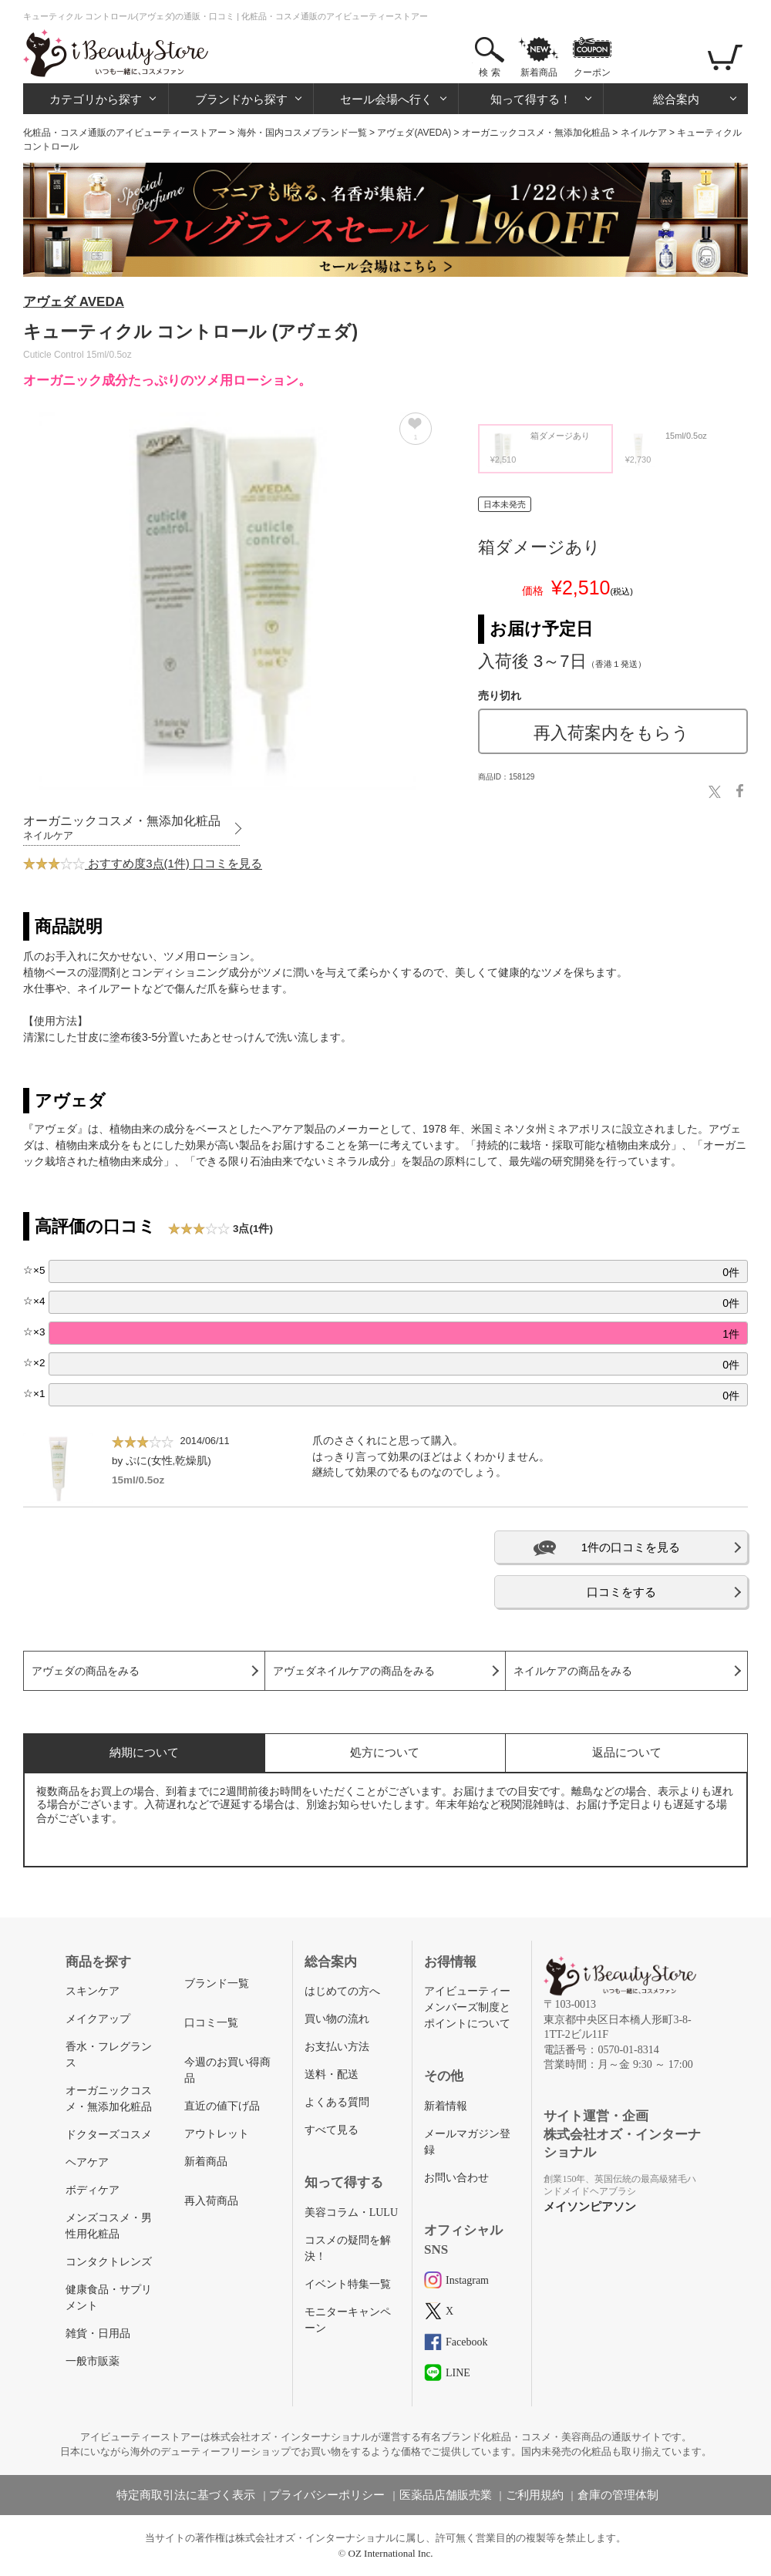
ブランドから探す (241, 99)
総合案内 (676, 99)
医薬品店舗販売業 (445, 2495)
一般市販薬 (93, 2361)
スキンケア (93, 1991)
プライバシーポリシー (327, 2495)
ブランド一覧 (216, 1983)
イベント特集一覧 (348, 2284)
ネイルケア (644, 132)
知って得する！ (530, 99)
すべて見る (332, 2130)
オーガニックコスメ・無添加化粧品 (536, 132)
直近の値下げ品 (222, 2106)
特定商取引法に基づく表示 (185, 2495)
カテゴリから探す (95, 99)
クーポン (592, 72)
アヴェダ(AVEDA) (414, 132)
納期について (144, 1752)
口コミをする (621, 1591)
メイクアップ (98, 2019)
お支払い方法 (337, 2046)
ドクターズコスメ (109, 2134)
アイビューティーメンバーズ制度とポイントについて (467, 2007)
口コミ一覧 (211, 2023)
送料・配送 (332, 2074)
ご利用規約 (535, 2495)
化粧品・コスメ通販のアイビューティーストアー (125, 132)
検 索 (489, 72)
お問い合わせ (456, 2178)
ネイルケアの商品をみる (572, 1671)
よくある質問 (337, 2102)
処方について (384, 1752)
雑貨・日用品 (98, 2333)
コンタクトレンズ (109, 2262)
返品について (627, 1752)
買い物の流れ (337, 2019)
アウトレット (216, 2134)
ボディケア (93, 2190)
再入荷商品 (211, 2201)
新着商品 (538, 72)
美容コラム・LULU (351, 2212)
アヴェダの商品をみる (86, 1671)
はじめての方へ (342, 1991)
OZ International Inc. (390, 2553)
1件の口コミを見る (630, 1547)
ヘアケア (87, 2162)
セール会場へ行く (386, 99)
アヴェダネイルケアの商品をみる (354, 1671)
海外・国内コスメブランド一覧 (302, 132)
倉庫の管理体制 (617, 2495)
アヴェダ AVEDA (73, 302)
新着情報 (445, 2106)
